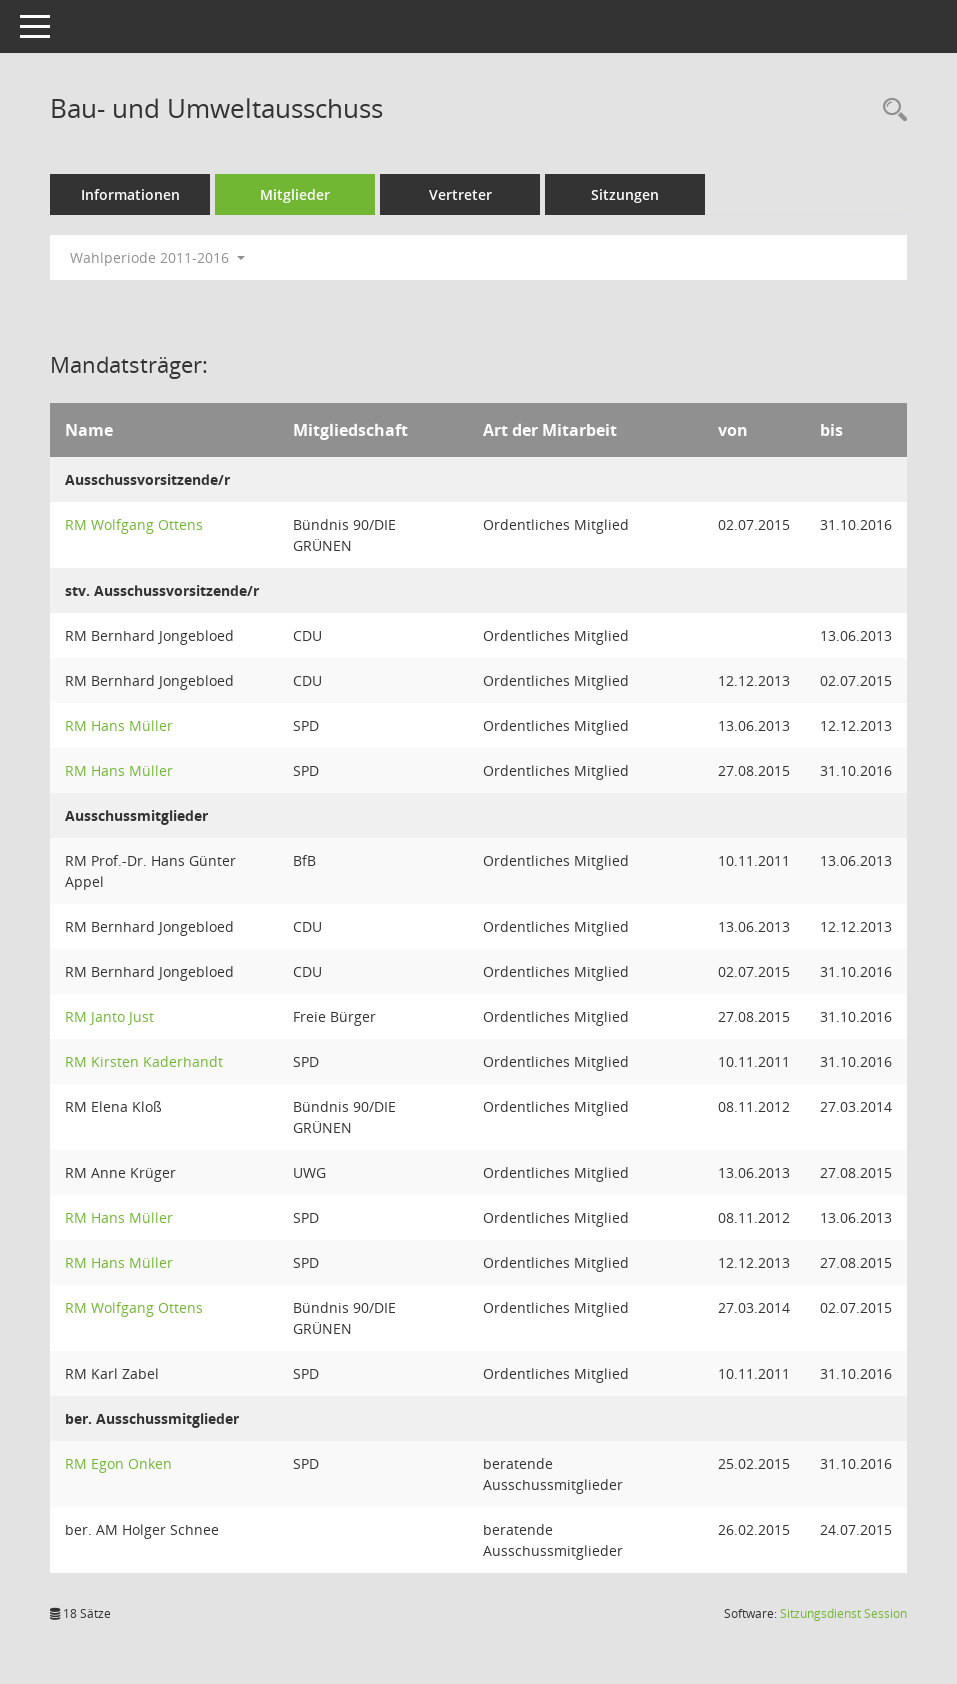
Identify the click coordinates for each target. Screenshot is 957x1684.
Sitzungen (625, 194)
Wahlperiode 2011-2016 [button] (157, 257)
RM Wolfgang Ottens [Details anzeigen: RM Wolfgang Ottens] (134, 524)
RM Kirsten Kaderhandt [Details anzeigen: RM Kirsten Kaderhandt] (144, 1061)
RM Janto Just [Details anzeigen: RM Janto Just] (109, 1016)
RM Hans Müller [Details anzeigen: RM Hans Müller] (119, 725)
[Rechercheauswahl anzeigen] (890, 110)
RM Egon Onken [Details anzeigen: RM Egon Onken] (118, 1463)
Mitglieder (295, 194)
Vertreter (460, 194)
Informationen (130, 194)
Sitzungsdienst (843, 1613)
